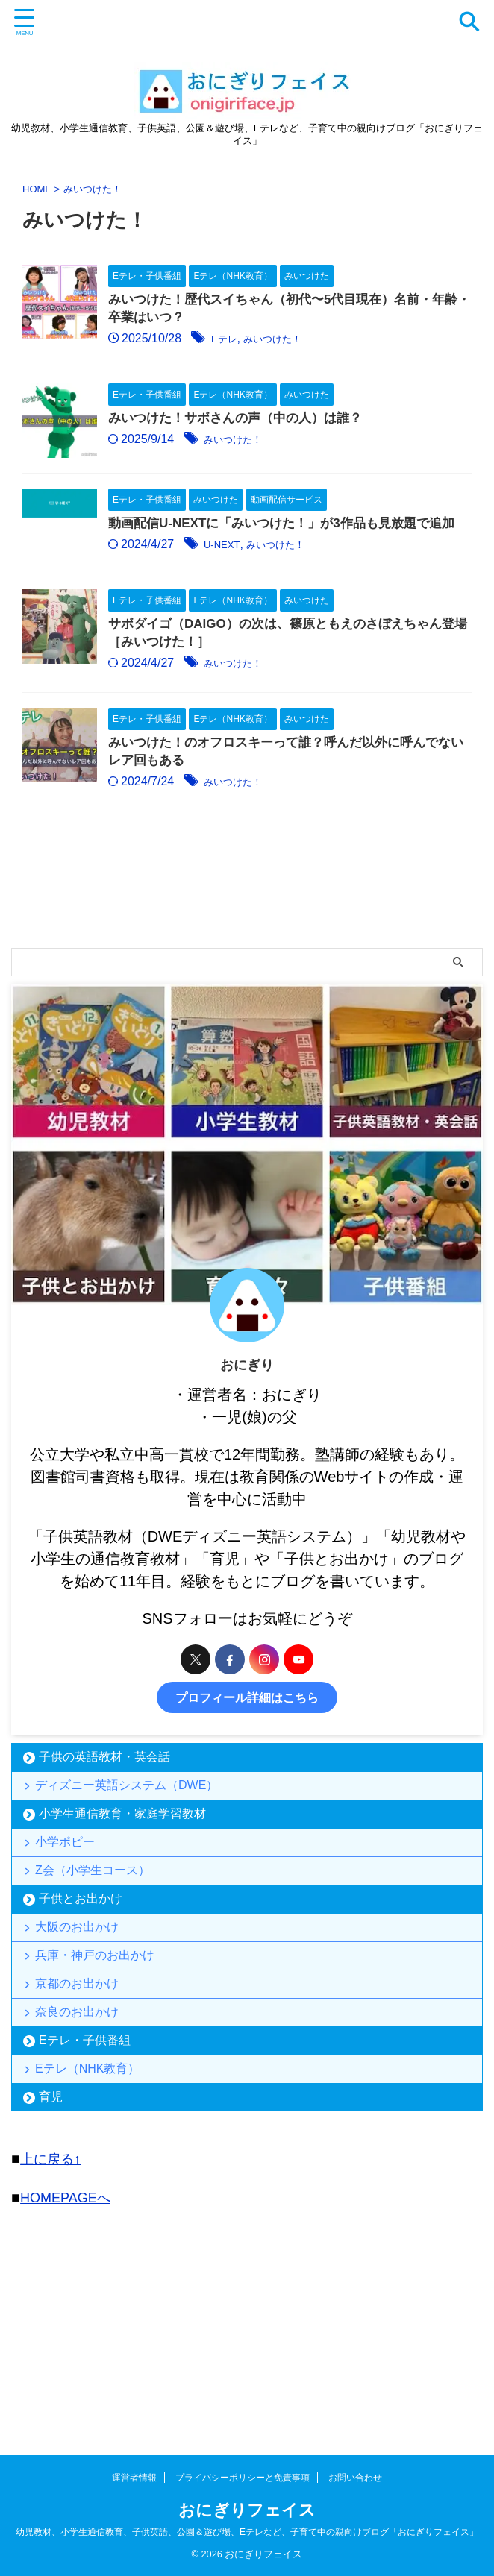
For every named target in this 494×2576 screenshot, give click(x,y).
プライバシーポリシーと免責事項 (242, 2477)
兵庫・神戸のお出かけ (98, 2129)
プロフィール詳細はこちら (247, 1825)
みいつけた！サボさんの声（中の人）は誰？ (280, 443)
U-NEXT (262, 626)
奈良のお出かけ (80, 2207)
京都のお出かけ (80, 2168)
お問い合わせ (355, 2477)
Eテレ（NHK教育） (91, 2274)
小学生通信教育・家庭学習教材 (122, 1951)
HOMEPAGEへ (70, 2406)
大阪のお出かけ (80, 2091)
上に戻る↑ (53, 2369)
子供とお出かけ (80, 2057)
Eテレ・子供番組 (85, 2240)
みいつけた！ (322, 341)
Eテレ (264, 341)
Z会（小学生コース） (96, 2023)
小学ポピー (69, 1985)
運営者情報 (134, 2477)
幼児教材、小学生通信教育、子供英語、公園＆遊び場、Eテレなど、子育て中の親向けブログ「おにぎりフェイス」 (247, 2532)
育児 (51, 2308)
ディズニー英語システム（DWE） (130, 1917)
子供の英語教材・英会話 (104, 1884)
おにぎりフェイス (247, 2510)
